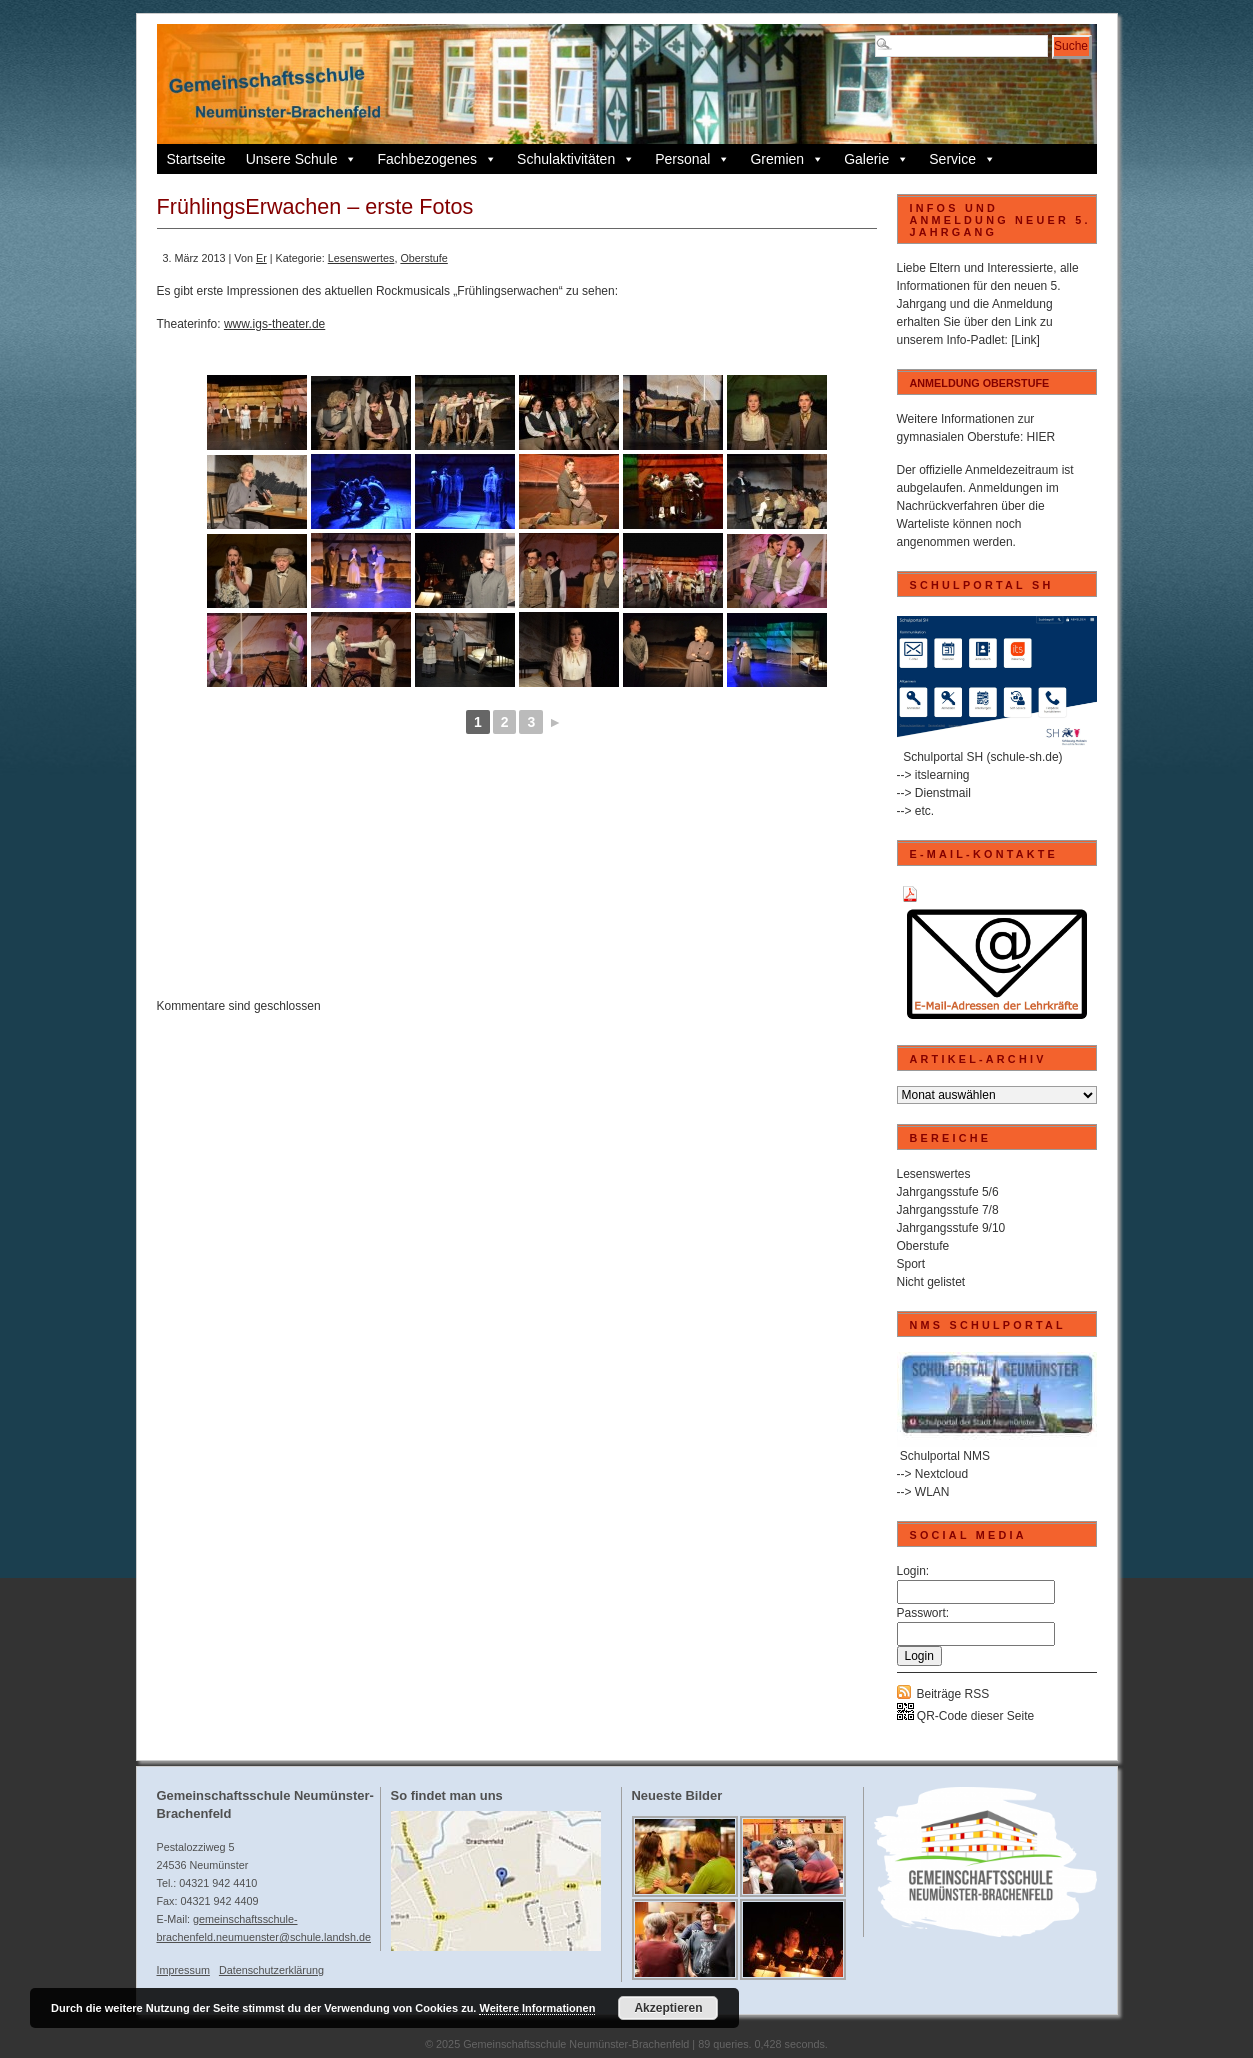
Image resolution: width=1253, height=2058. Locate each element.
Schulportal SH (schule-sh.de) (982, 757)
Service (962, 159)
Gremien (787, 159)
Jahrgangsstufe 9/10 (951, 1228)
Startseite (196, 159)
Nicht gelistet (931, 1282)
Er (261, 258)
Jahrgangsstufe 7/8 (948, 1210)
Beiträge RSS (953, 1694)
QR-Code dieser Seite (966, 1716)
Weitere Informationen (537, 2008)
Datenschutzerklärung (271, 1970)
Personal (692, 159)
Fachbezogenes (437, 159)
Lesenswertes (361, 258)
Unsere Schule (302, 159)
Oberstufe (423, 258)
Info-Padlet (976, 340)
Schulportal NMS (945, 1456)
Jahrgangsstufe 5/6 (948, 1192)
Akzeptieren (668, 2008)
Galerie (876, 159)
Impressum (183, 1970)
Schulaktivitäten (576, 159)
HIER (1041, 437)
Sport (911, 1264)
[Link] (1025, 340)
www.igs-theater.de (274, 324)
